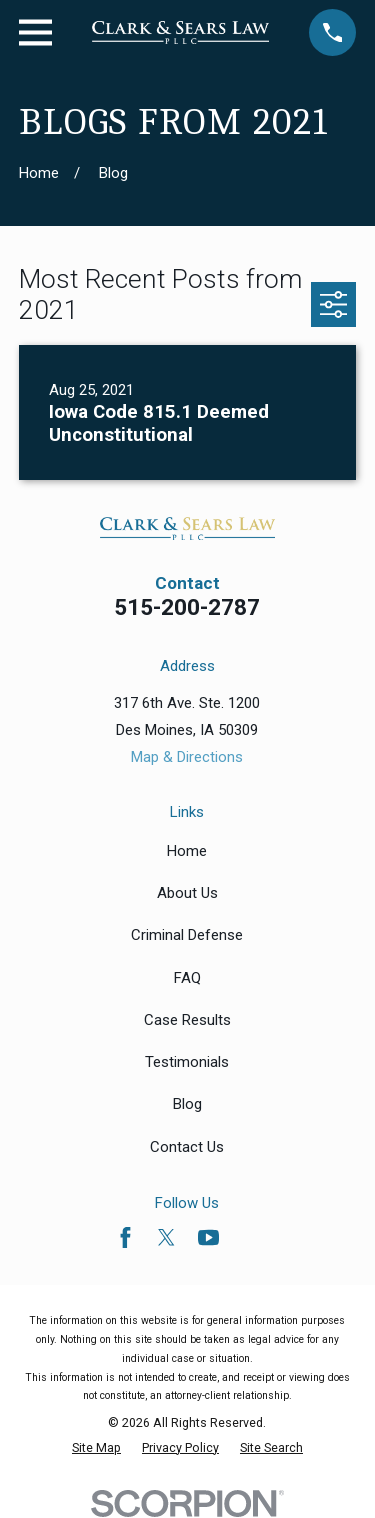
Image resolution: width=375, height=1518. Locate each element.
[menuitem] (96, 1447)
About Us (187, 893)
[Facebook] (125, 1237)
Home (187, 851)
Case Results (187, 1020)
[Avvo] (249, 1237)
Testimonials (187, 1062)
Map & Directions (187, 757)
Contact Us (187, 1147)
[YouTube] (208, 1237)
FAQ (187, 978)
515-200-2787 (187, 607)
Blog (187, 1104)
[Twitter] (166, 1237)
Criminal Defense (187, 935)
